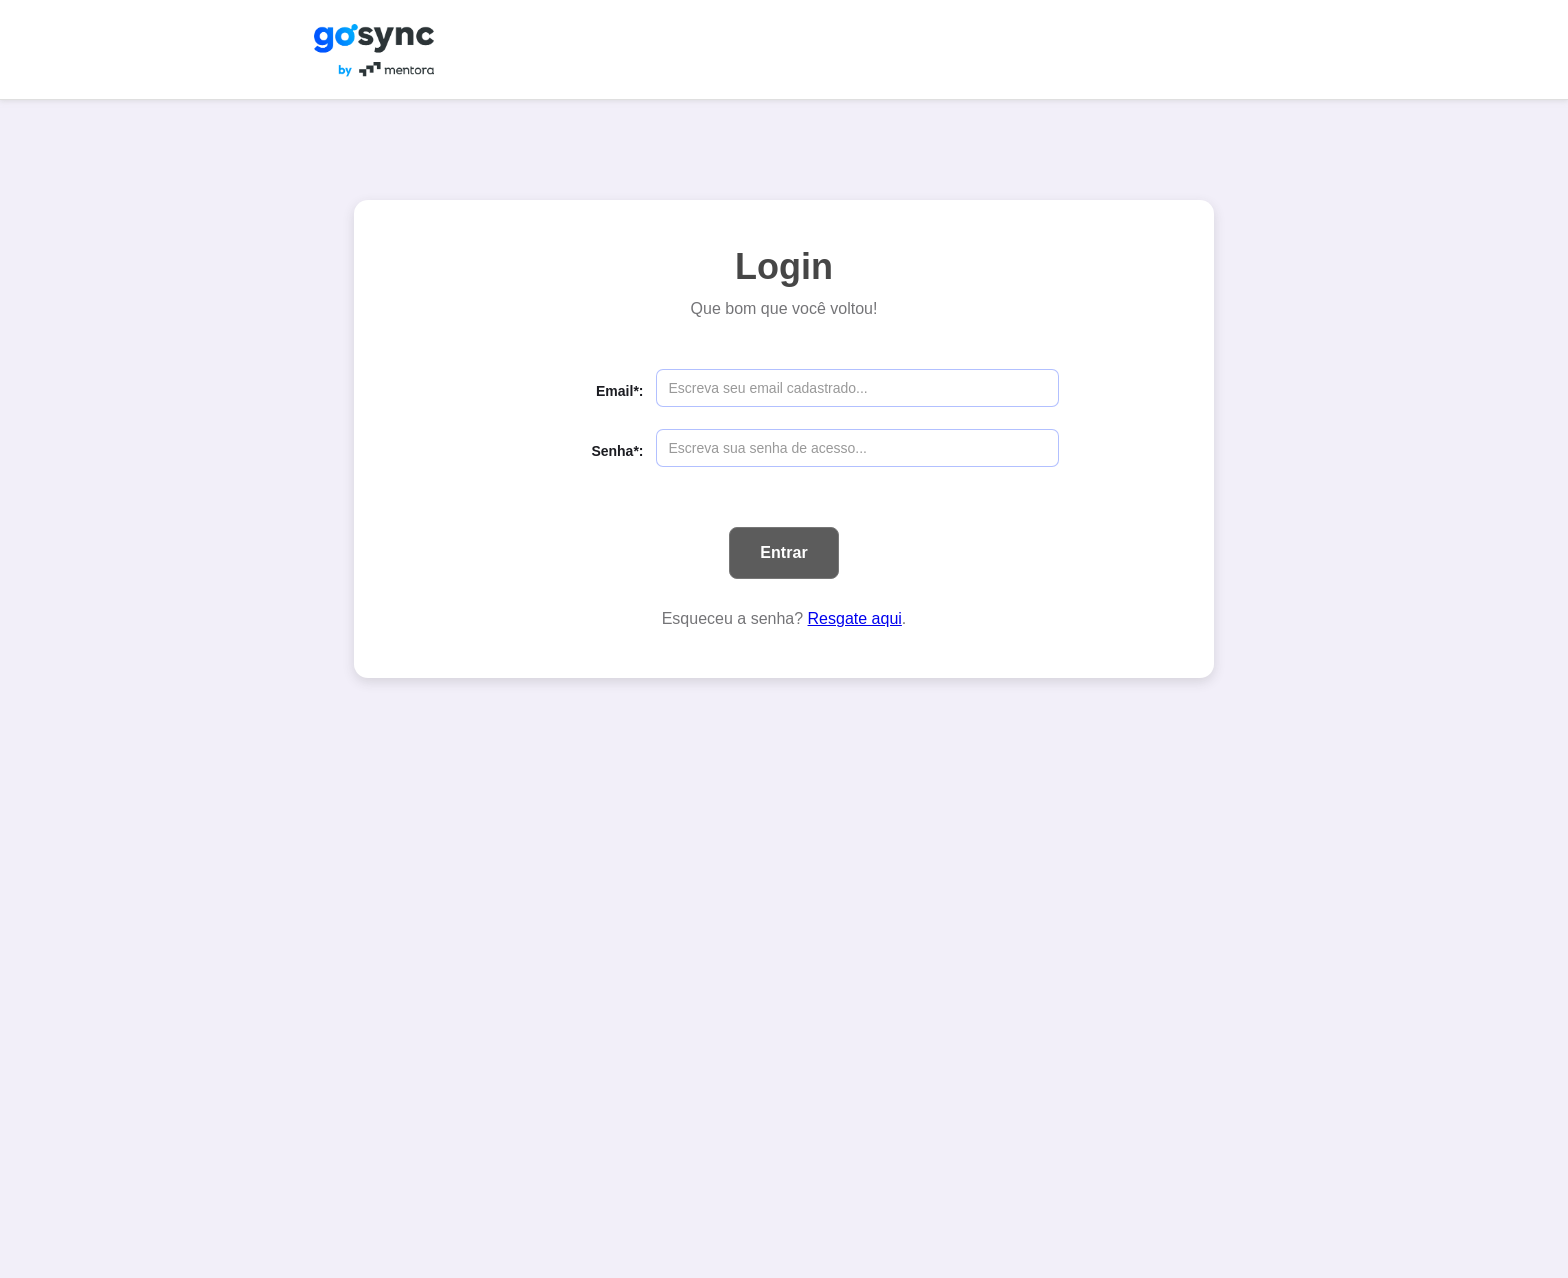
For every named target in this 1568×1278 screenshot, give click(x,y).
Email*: (619, 391)
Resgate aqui (855, 618)
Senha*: (617, 451)
